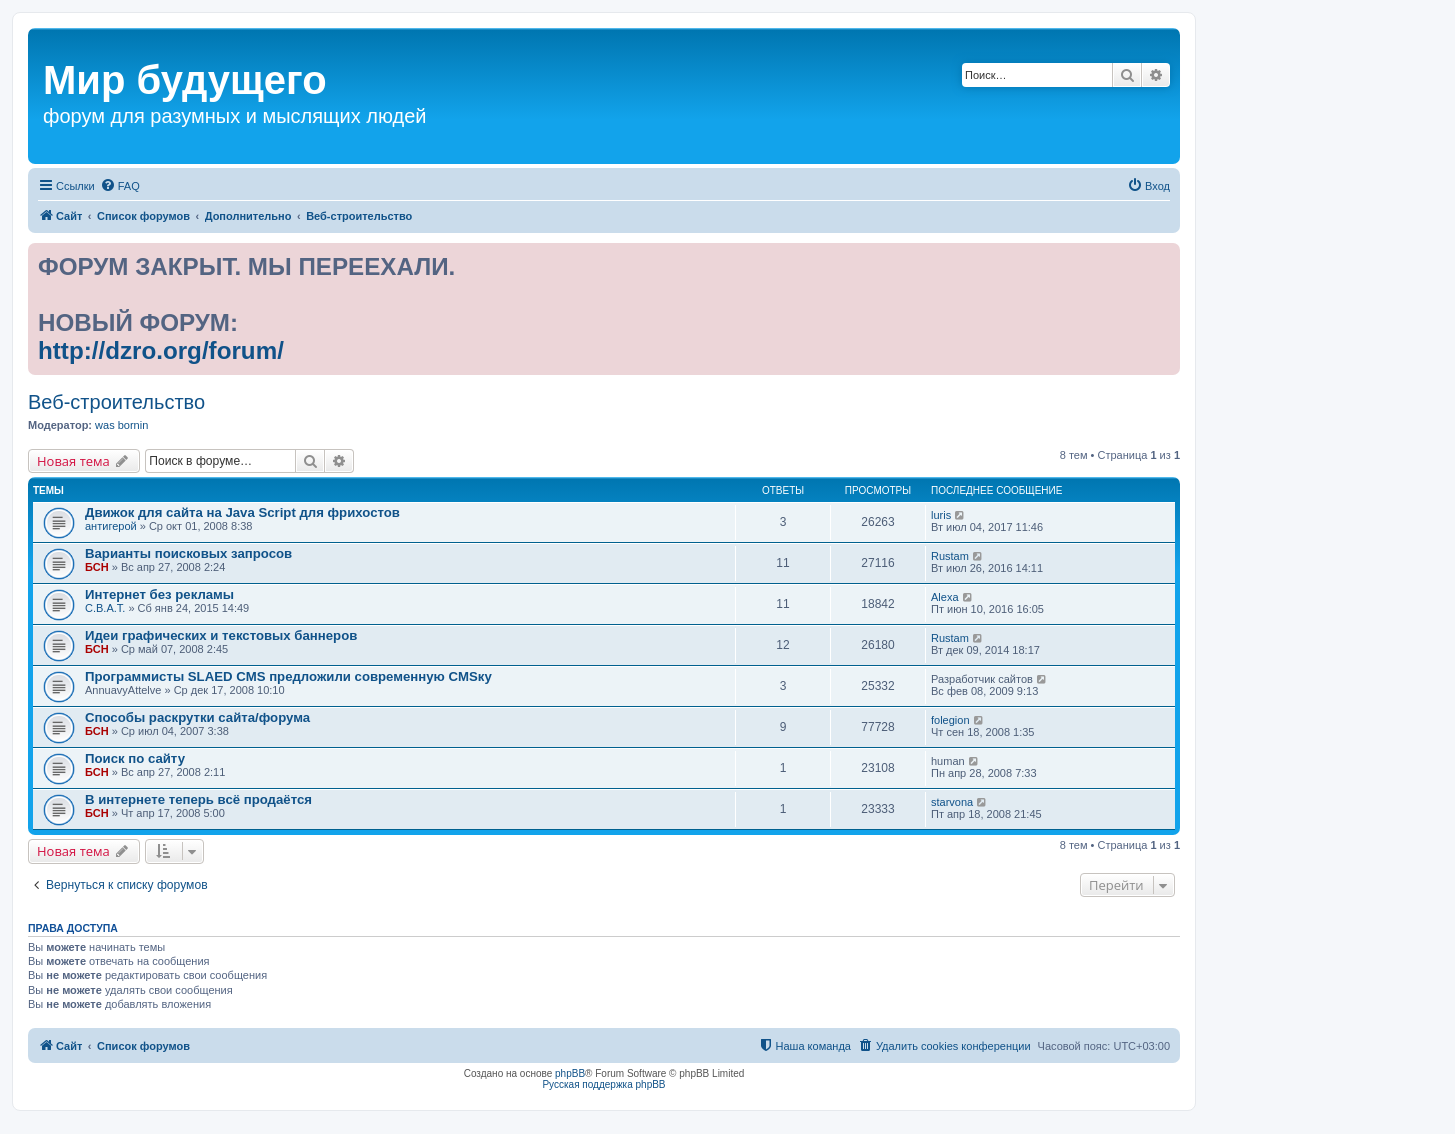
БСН (97, 567)
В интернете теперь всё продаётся (198, 799)
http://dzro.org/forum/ (161, 350)
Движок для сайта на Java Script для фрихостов (242, 512)
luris (941, 515)
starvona (952, 802)
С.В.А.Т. (105, 608)
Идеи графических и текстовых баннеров (221, 635)
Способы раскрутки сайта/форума (197, 717)
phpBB (570, 1073)
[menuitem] (120, 186)
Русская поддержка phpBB (603, 1084)
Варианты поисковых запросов (188, 553)
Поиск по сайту (135, 758)
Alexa (945, 597)
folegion (950, 720)
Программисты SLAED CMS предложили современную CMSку (288, 676)
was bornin (121, 425)
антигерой (111, 526)
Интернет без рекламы (159, 594)
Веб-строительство (116, 402)
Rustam (950, 556)
